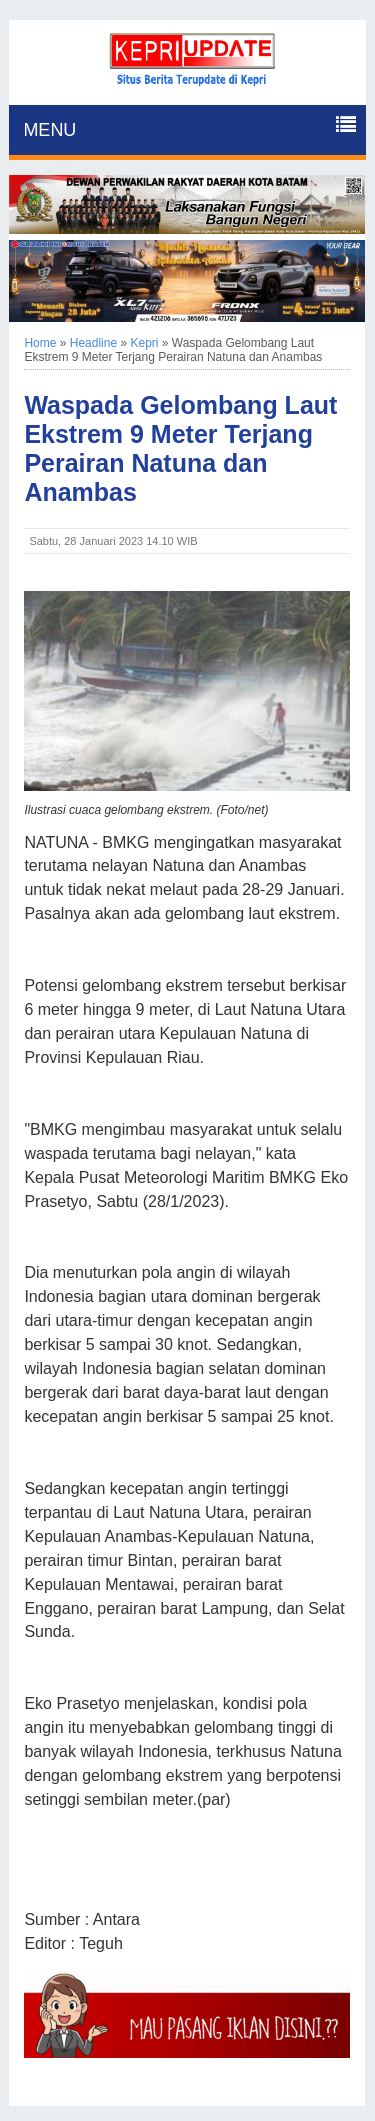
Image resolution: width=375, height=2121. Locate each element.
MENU (49, 130)
